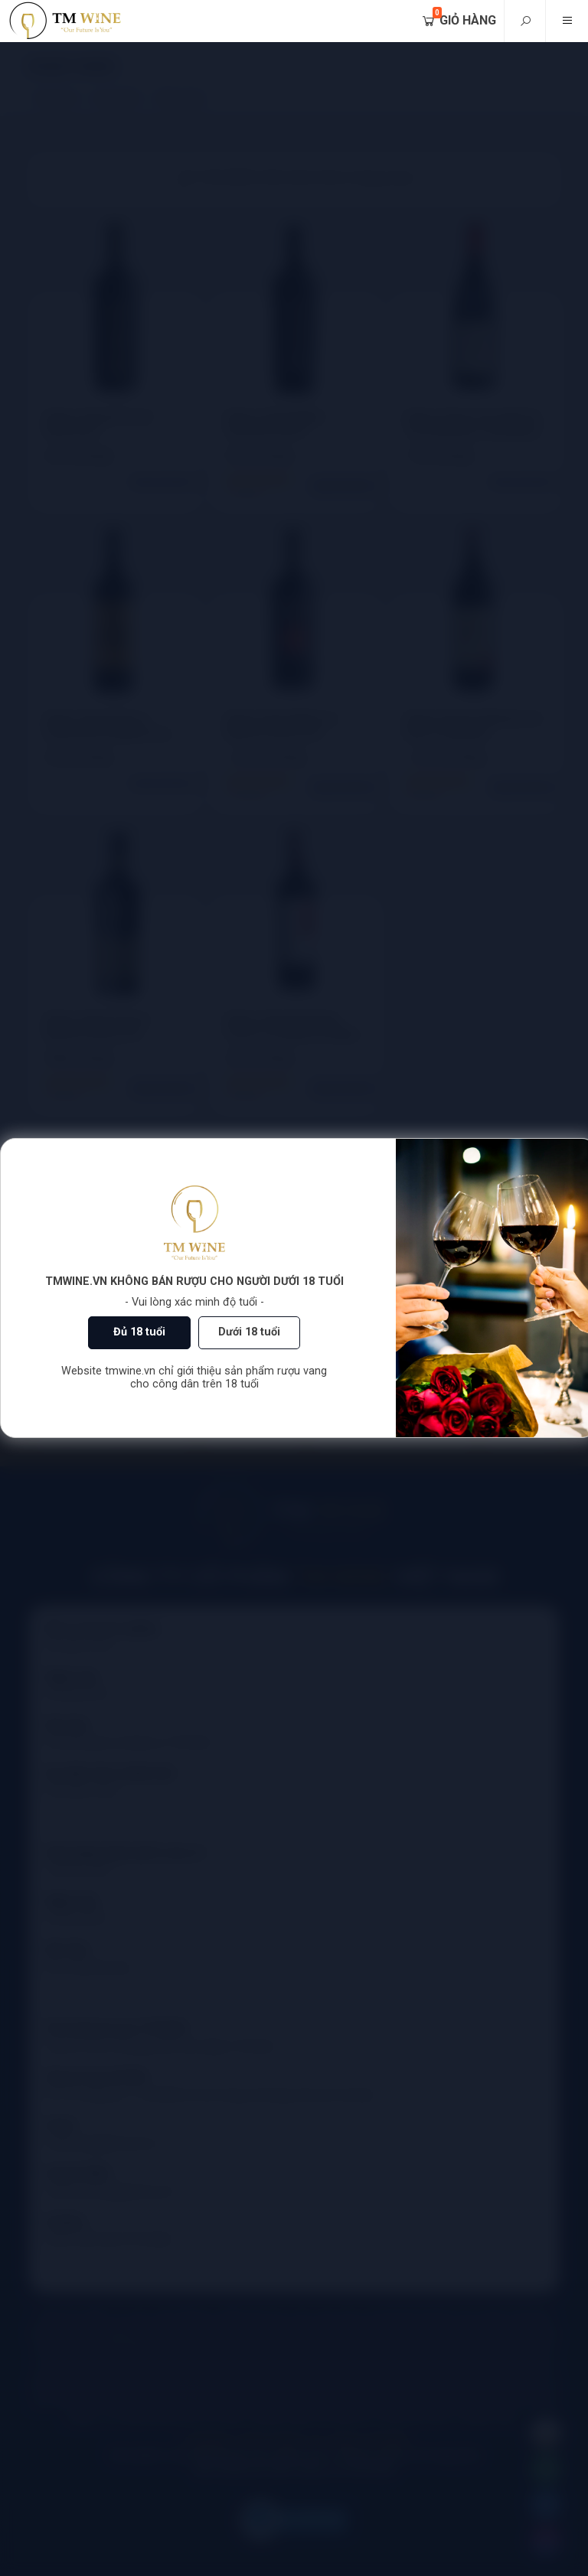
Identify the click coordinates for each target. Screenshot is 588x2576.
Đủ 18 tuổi (139, 1332)
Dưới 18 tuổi (249, 1332)
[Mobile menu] (567, 21)
